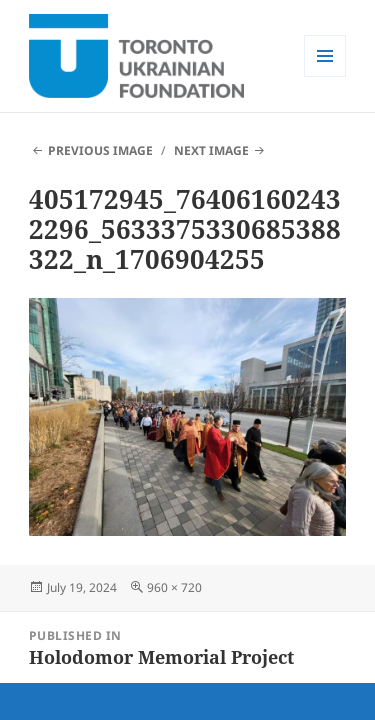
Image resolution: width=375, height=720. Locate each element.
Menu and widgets (325, 76)
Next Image (211, 150)
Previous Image (100, 150)
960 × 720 (174, 587)
